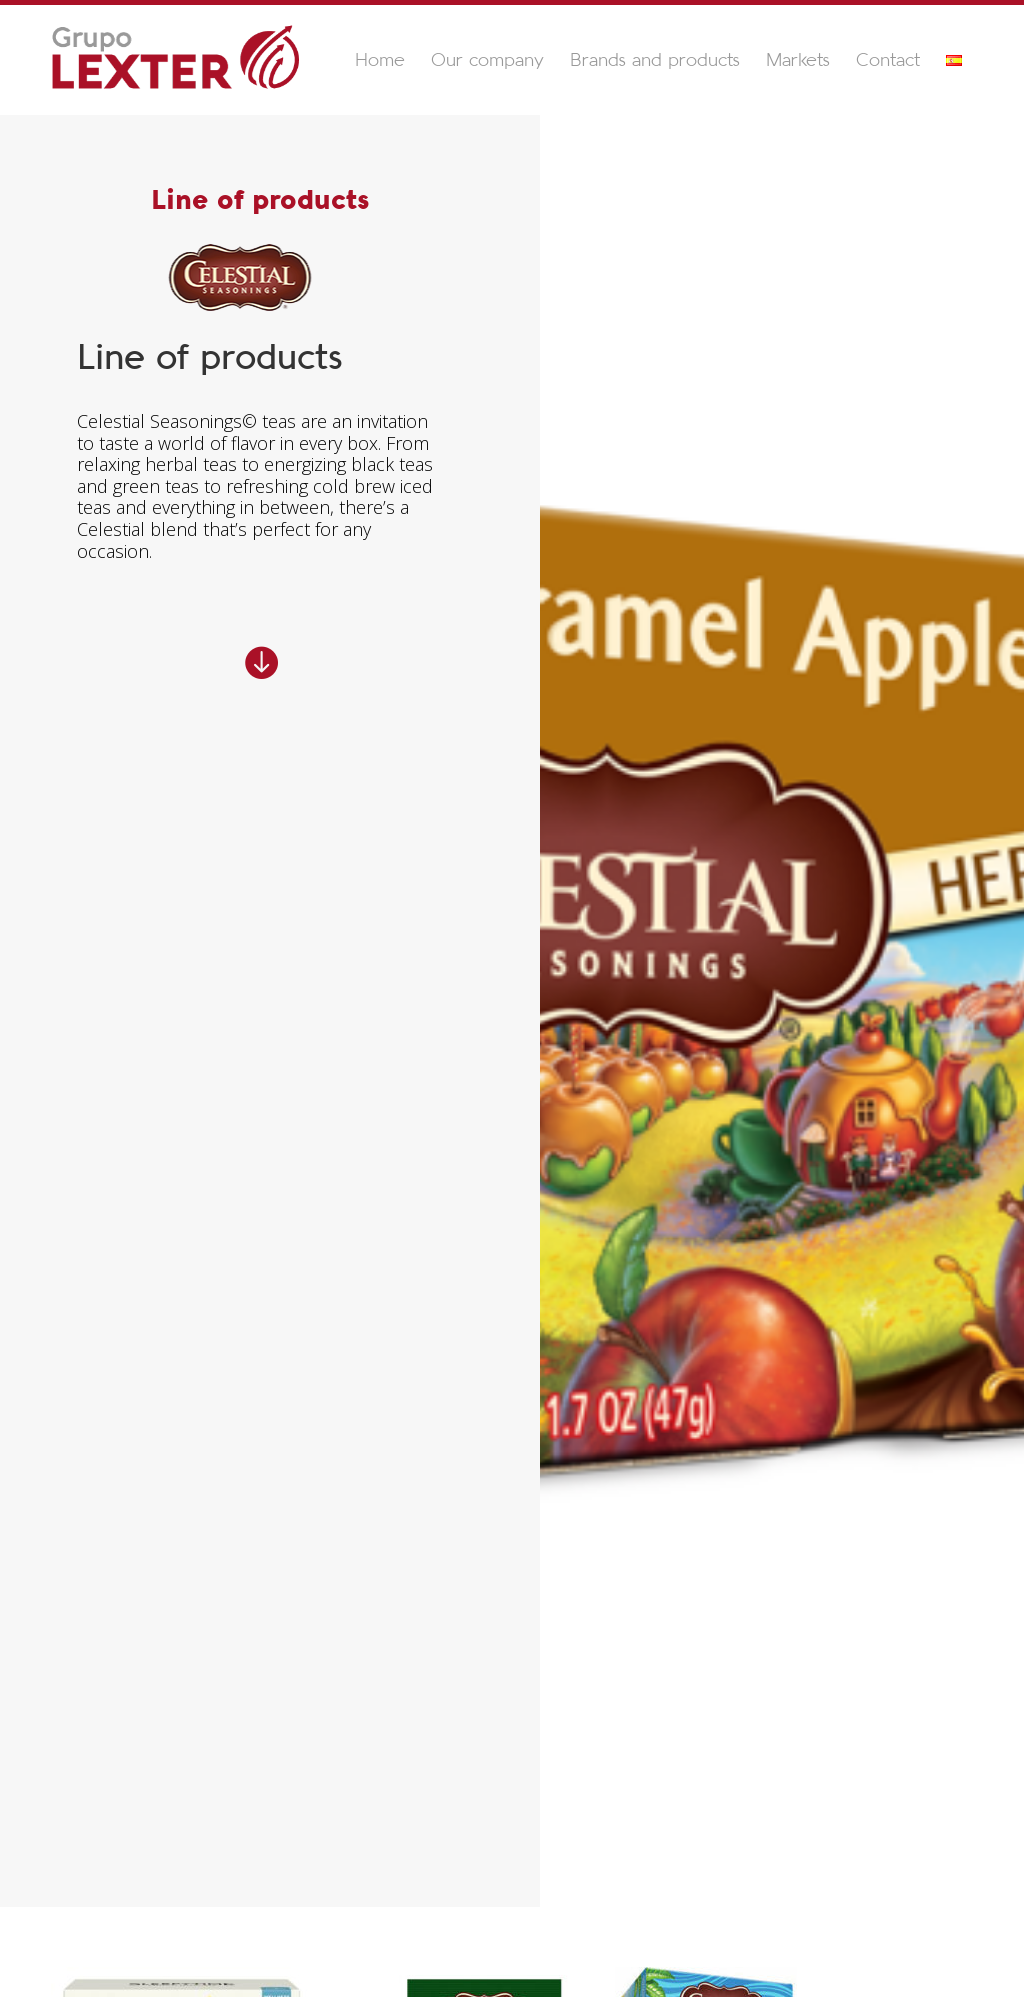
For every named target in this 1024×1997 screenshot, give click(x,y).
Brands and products (655, 61)
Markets (798, 61)
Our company (487, 61)
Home (380, 61)
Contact (888, 61)
